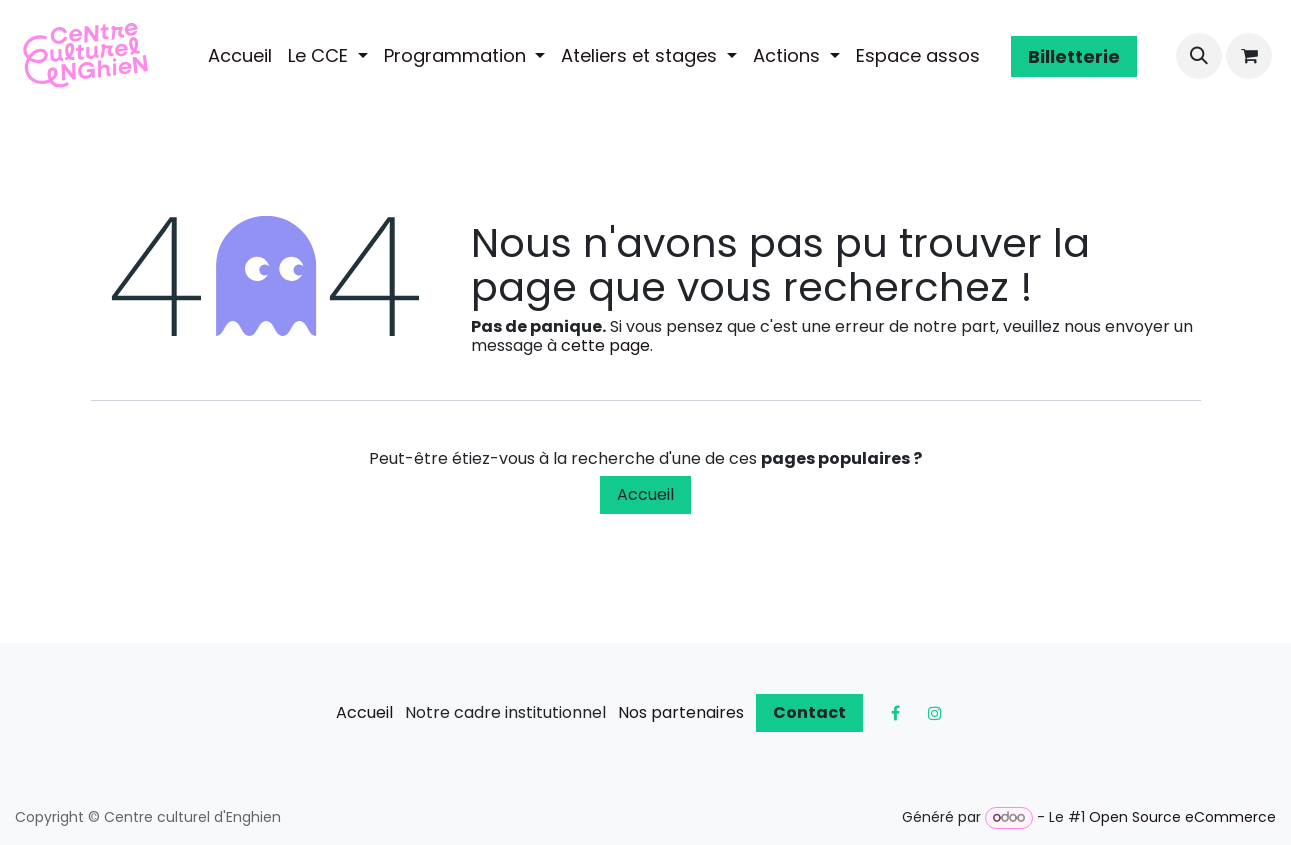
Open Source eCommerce (1182, 817)
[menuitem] (240, 56)
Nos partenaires (681, 712)
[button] (1199, 56)
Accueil (645, 494)
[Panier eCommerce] (1249, 56)
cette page (605, 345)
